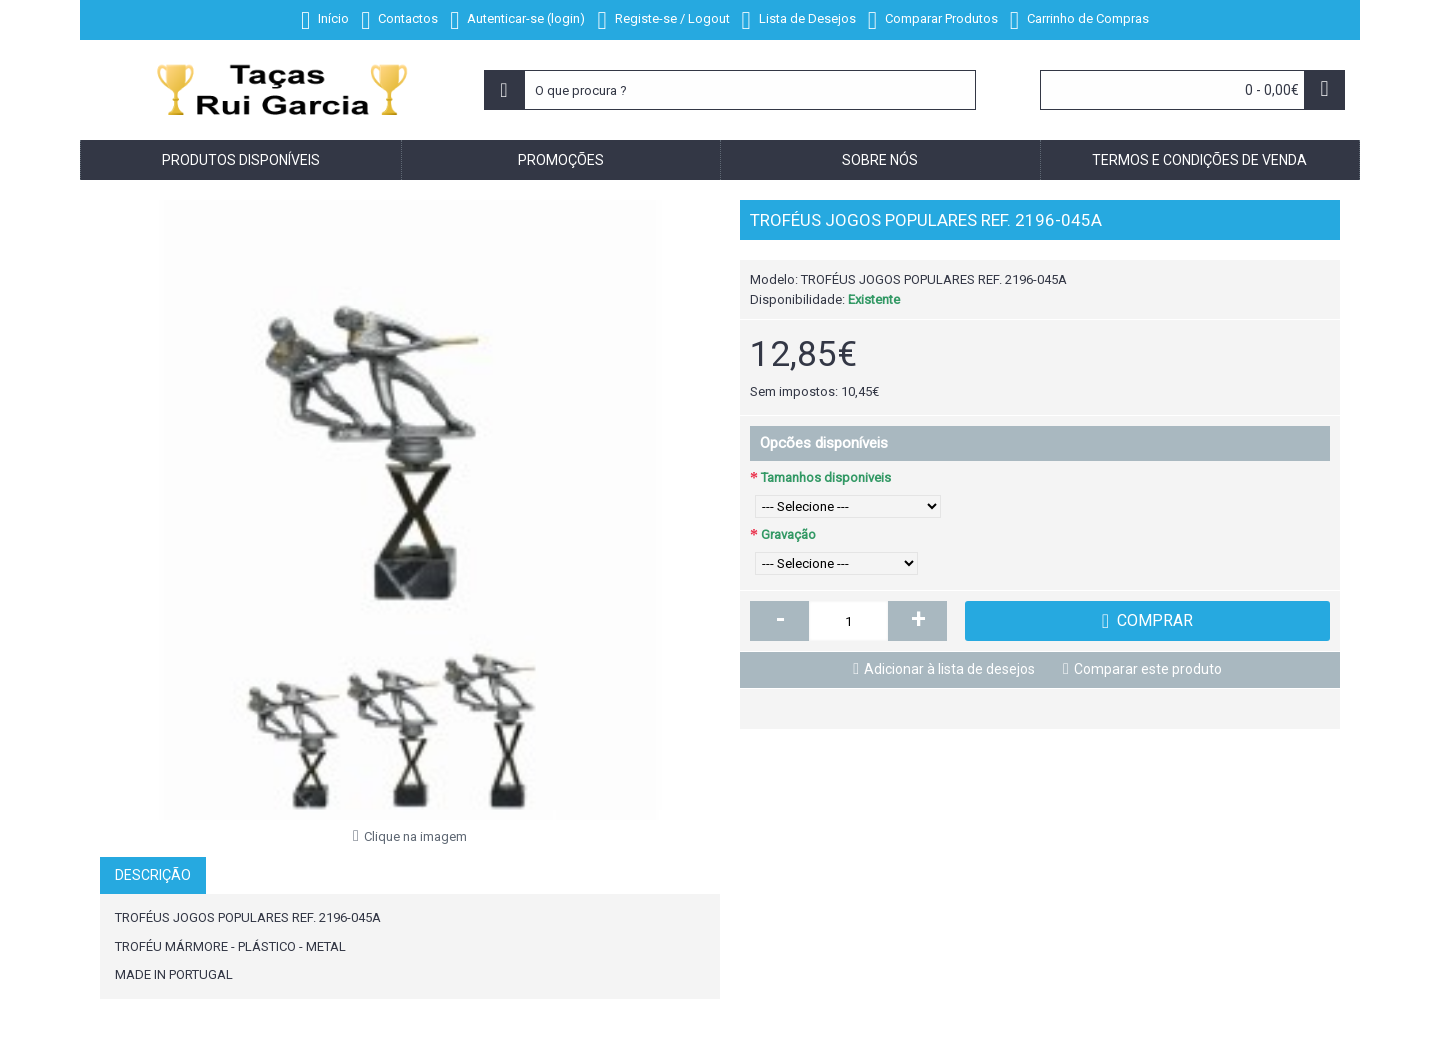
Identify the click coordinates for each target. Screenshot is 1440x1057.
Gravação (788, 534)
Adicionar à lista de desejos (949, 669)
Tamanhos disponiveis (826, 477)
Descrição (153, 875)
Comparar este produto (1148, 669)
